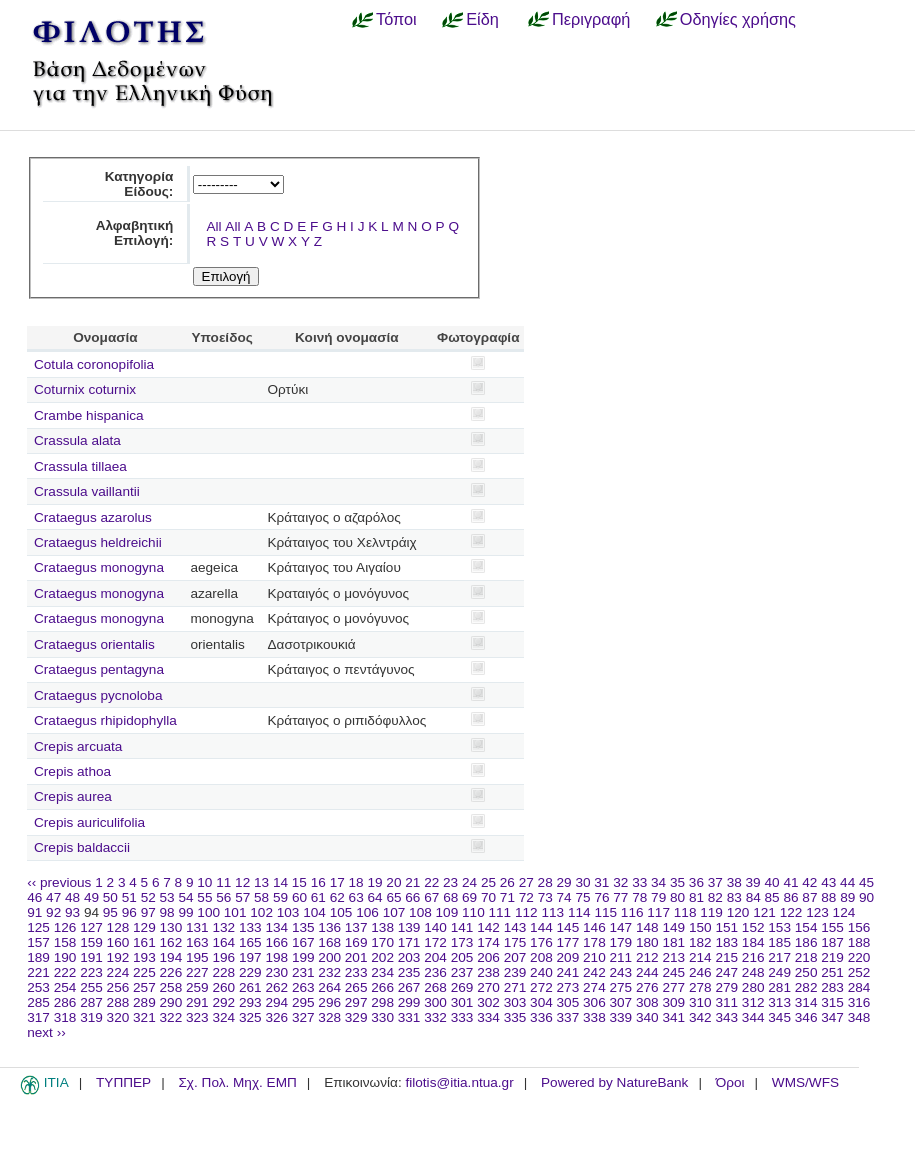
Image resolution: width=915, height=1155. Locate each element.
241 (568, 972)
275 (621, 987)
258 (171, 987)
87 (809, 897)
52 (148, 897)
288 (118, 1002)
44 (847, 882)
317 (38, 1017)
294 (276, 1002)
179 (621, 942)
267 (409, 987)
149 (673, 927)
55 (204, 897)
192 (118, 957)
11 (223, 882)
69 (469, 897)
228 (223, 972)
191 (91, 957)
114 (579, 912)
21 (412, 882)
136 (329, 927)
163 (197, 942)
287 (91, 1002)
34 (658, 882)
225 (144, 972)
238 (488, 972)
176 (541, 942)
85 (772, 897)
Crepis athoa (72, 771)
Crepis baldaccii (82, 847)
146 (594, 927)
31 (601, 882)
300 (435, 1002)
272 (541, 987)
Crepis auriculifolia (89, 822)
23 (450, 882)
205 (462, 957)
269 (462, 987)
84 (753, 897)
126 (65, 927)
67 (431, 897)
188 (859, 942)
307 (621, 1002)
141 (462, 927)
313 (779, 1002)
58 (261, 897)
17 (337, 882)
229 (250, 972)
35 (677, 882)
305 (568, 1002)
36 (696, 882)
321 (144, 1017)
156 (859, 927)
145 (568, 927)
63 (356, 897)
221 (38, 972)
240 (541, 972)
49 (91, 897)
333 (462, 1017)
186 (806, 942)
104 (314, 912)
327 (303, 1017)
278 (700, 987)
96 (129, 912)
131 (197, 927)
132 (223, 927)
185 (779, 942)
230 (276, 972)
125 (38, 927)
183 (726, 942)
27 (526, 882)
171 (409, 942)
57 (242, 897)
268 (435, 987)
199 (303, 957)
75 (582, 897)
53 (167, 897)
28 (545, 882)
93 (72, 912)
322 (171, 1017)
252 (859, 972)
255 (91, 987)
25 (488, 882)
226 (171, 972)
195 (197, 957)
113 (552, 912)
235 (409, 972)
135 (303, 927)
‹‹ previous (59, 882)
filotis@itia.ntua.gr (459, 1082)
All (213, 226)
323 (197, 1017)
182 (700, 942)
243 (621, 972)
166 (276, 942)
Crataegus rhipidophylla (105, 720)
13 (261, 882)
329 (356, 1017)
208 (541, 957)
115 (605, 912)
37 (715, 882)
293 (250, 1002)
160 (118, 942)
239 (515, 972)
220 (859, 957)
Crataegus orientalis (94, 644)
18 (356, 882)
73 (545, 897)
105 (341, 912)
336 (541, 1017)
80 (677, 897)
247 (726, 972)
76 (601, 897)
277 (673, 987)
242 (594, 972)
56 (223, 897)
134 (276, 927)
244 (647, 972)
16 (318, 882)
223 (91, 972)
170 (382, 942)
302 (488, 1002)
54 (185, 897)
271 (515, 987)
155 (832, 927)
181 (673, 942)
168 (329, 942)
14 (280, 882)
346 (806, 1017)
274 (594, 987)
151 (726, 927)
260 (223, 987)
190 (65, 957)
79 (658, 897)
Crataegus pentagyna (99, 669)
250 (806, 972)
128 (118, 927)
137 (356, 927)
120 (738, 912)
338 (594, 1017)
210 (594, 957)
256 (118, 987)
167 (303, 942)
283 (832, 987)
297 (356, 1002)
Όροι (730, 1082)
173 (462, 942)
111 (500, 912)
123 (817, 912)
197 (250, 957)
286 (65, 1002)
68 (450, 897)
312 (753, 1002)
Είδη (482, 19)
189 (38, 957)
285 (38, 1002)
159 (91, 942)
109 (447, 912)
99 (185, 912)
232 (329, 972)
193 (144, 957)
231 (303, 972)
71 (507, 897)
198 (276, 957)
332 (435, 1017)
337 (568, 1017)
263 (303, 987)
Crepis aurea (73, 796)
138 (382, 927)
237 (462, 972)
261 (250, 987)
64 (375, 897)
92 (53, 912)
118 (685, 912)
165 (250, 942)
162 (171, 942)
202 (382, 957)
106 (367, 912)
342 (700, 1017)
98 (167, 912)
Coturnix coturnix (85, 389)
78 (639, 897)
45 (866, 882)
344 (753, 1017)
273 (568, 987)
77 (620, 897)
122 (791, 912)
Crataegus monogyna (99, 567)
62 (337, 897)
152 (753, 927)
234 (382, 972)
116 (632, 912)
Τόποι (396, 19)
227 (197, 972)
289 (144, 1002)
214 (700, 957)
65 (393, 897)
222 (65, 972)
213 (673, 957)
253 (38, 987)
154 (806, 927)
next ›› (46, 1032)
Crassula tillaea (80, 466)
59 (280, 897)
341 (673, 1017)
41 (790, 882)
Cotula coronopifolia (94, 364)
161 (144, 942)
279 (726, 987)
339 (621, 1017)
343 (726, 1017)
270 (488, 987)
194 (171, 957)
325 (250, 1017)
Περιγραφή (591, 19)
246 (700, 972)
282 (806, 987)
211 (621, 957)
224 (118, 972)
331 (409, 1017)
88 (828, 897)
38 (734, 882)
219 (832, 957)
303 (515, 1002)
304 (541, 1002)
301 (462, 1002)
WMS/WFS (805, 1082)
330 (382, 1017)
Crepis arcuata (78, 746)
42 (809, 882)
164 (223, 942)
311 (726, 1002)
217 (779, 957)
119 (711, 912)
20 (393, 882)
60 (299, 897)
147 (621, 927)
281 (779, 987)
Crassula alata (77, 440)
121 (764, 912)
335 (515, 1017)
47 (53, 897)
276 (647, 987)
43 (828, 882)
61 (318, 897)
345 (779, 1017)
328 (329, 1017)
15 (299, 882)
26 (507, 882)
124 (844, 912)
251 (832, 972)
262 (276, 987)
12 (242, 882)
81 (696, 897)
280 (753, 987)
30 (582, 882)
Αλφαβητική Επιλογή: (135, 233)
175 (515, 942)
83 (734, 897)
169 (356, 942)
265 (356, 987)
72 (526, 897)
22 (431, 882)
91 (34, 912)
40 (771, 882)
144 (541, 927)
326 (276, 1017)
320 (118, 1017)
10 (204, 882)
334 (488, 1017)
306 (594, 1002)
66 (412, 897)
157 (38, 942)
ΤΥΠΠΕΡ (123, 1082)
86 (790, 897)
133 (250, 927)
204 (435, 957)
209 (568, 957)
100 (208, 912)
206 (488, 957)
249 (779, 972)
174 (488, 942)
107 (394, 912)
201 (356, 957)
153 (779, 927)
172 (435, 942)
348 (859, 1017)
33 (639, 882)
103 (288, 912)
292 (223, 1002)
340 (647, 1017)
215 (726, 957)
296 (329, 1002)
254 (65, 987)
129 (144, 927)
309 (673, 1002)
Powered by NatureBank (614, 1082)
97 (148, 912)
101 (235, 912)
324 (223, 1017)
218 (806, 957)
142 (488, 927)
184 (753, 942)
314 (806, 1002)
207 (515, 957)
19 (374, 882)
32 (620, 882)
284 (859, 987)
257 (144, 987)
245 (673, 972)
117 (658, 912)
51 (129, 897)
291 (197, 1002)
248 (753, 972)
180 (647, 942)
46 (34, 897)
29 (564, 882)
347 (832, 1017)
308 (647, 1002)
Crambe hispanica (89, 415)
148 (647, 927)
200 (329, 957)
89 (847, 897)
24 (469, 882)
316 (859, 1002)
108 (420, 912)
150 (700, 927)
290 (171, 1002)
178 (594, 942)
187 (832, 942)
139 (409, 927)
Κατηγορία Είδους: (139, 184)
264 (329, 987)
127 (91, 927)
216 (753, 957)
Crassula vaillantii (87, 491)
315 (832, 1002)
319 (91, 1017)
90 (866, 897)
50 (110, 897)
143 (515, 927)
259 (197, 987)
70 (488, 897)
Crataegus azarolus (93, 517)
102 (261, 912)
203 (409, 957)
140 (435, 927)
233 (356, 972)
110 (473, 912)
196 (223, 957)
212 (647, 957)
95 (110, 912)
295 (303, 1002)
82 (715, 897)
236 (435, 972)
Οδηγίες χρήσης (738, 19)
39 (753, 882)
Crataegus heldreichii (98, 542)
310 (700, 1002)
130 (171, 927)
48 (72, 897)
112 (526, 912)
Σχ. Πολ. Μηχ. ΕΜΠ (237, 1082)
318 (65, 1017)
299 (409, 1002)
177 (568, 942)
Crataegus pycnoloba (98, 695)
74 (564, 897)
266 (382, 987)
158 (65, 942)
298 (382, 1002)
